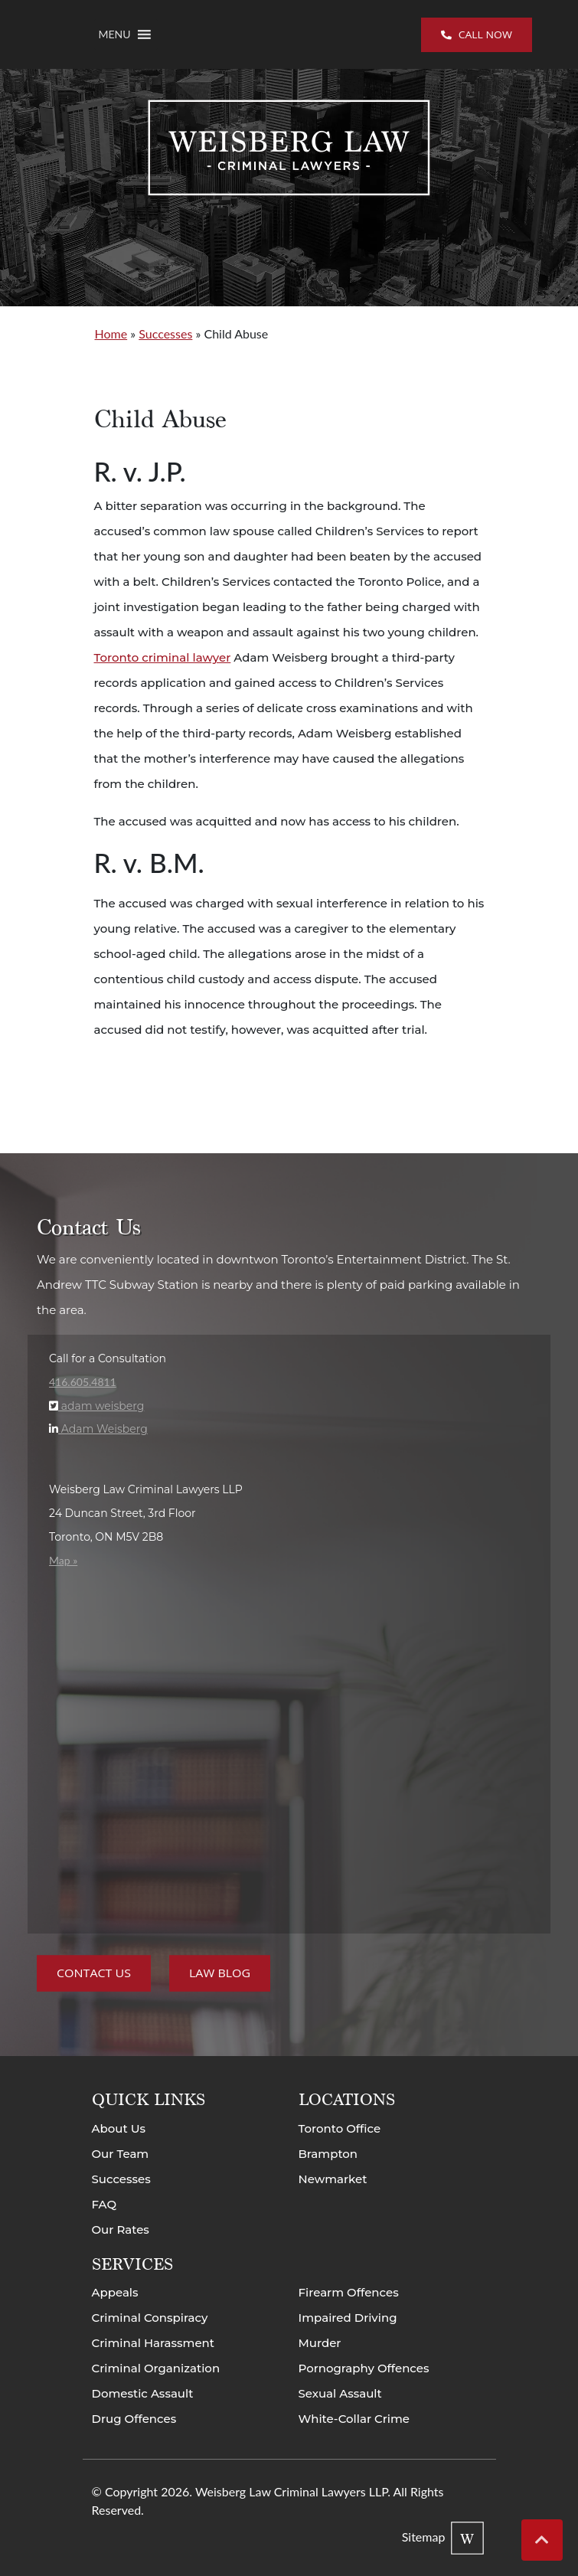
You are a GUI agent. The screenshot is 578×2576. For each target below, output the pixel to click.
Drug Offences (134, 2418)
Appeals (115, 2292)
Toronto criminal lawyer (162, 657)
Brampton (328, 2153)
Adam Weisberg (103, 1429)
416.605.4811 (82, 1381)
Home (111, 333)
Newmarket (333, 2179)
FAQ (104, 2204)
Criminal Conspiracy (150, 2317)
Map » (63, 1560)
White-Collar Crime (354, 2418)
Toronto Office (340, 2128)
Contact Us (94, 1973)
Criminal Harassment (153, 2343)
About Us (119, 2128)
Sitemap (424, 2536)
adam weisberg (101, 1406)
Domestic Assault (143, 2393)
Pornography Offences (364, 2368)
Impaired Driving (348, 2317)
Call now (476, 34)
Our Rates (120, 2229)
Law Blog (219, 1973)
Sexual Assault (340, 2393)
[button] (115, 34)
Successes (165, 333)
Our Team (120, 2153)
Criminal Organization (156, 2368)
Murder (320, 2343)
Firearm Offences (349, 2292)
